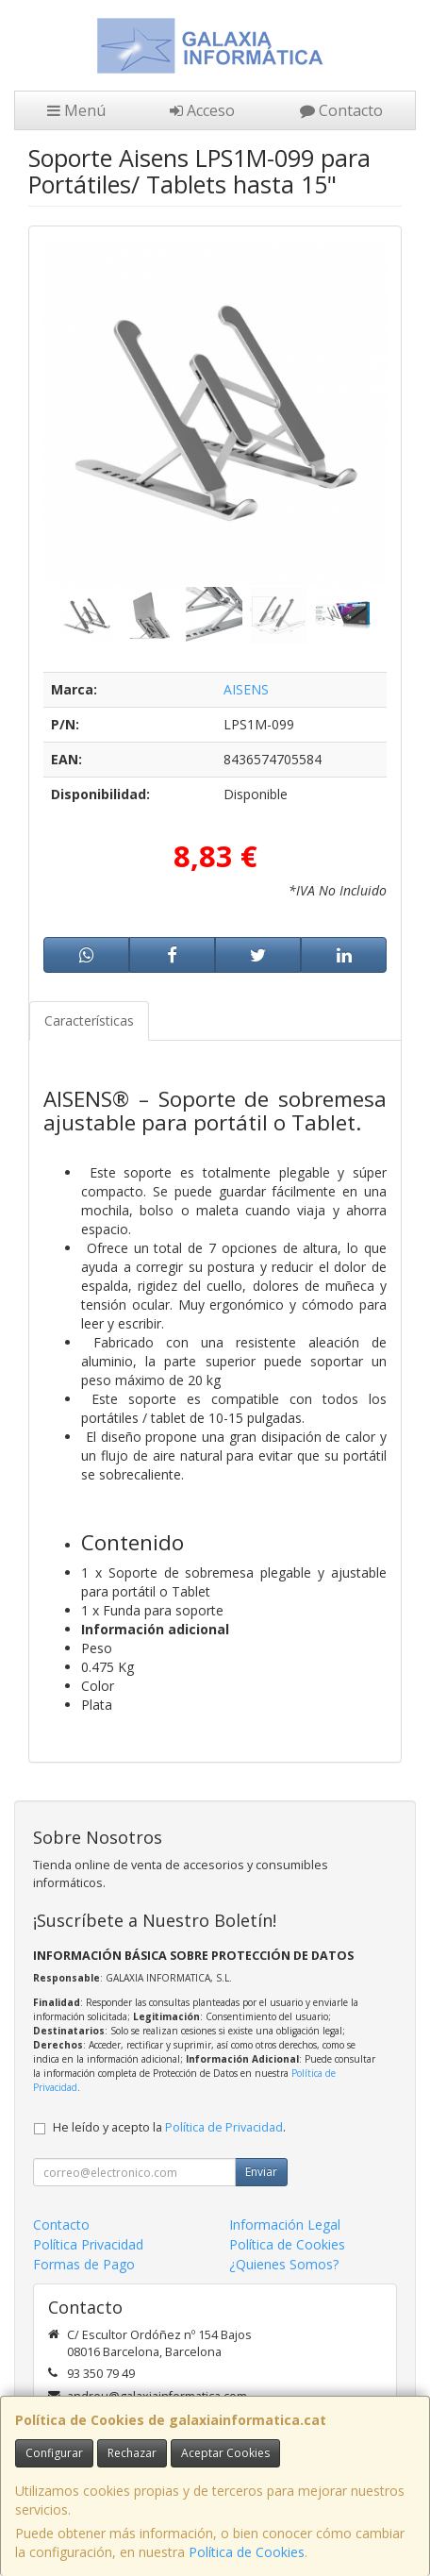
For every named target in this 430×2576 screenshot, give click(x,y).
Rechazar (132, 2453)
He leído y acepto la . (169, 2127)
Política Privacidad (88, 2244)
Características (89, 1020)
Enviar (261, 2172)
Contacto (341, 110)
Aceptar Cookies (225, 2453)
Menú (76, 110)
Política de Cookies (247, 2552)
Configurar (54, 2453)
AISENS (246, 689)
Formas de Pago (84, 2264)
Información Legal (284, 2224)
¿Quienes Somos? (284, 2264)
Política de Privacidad (224, 2127)
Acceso (202, 110)
